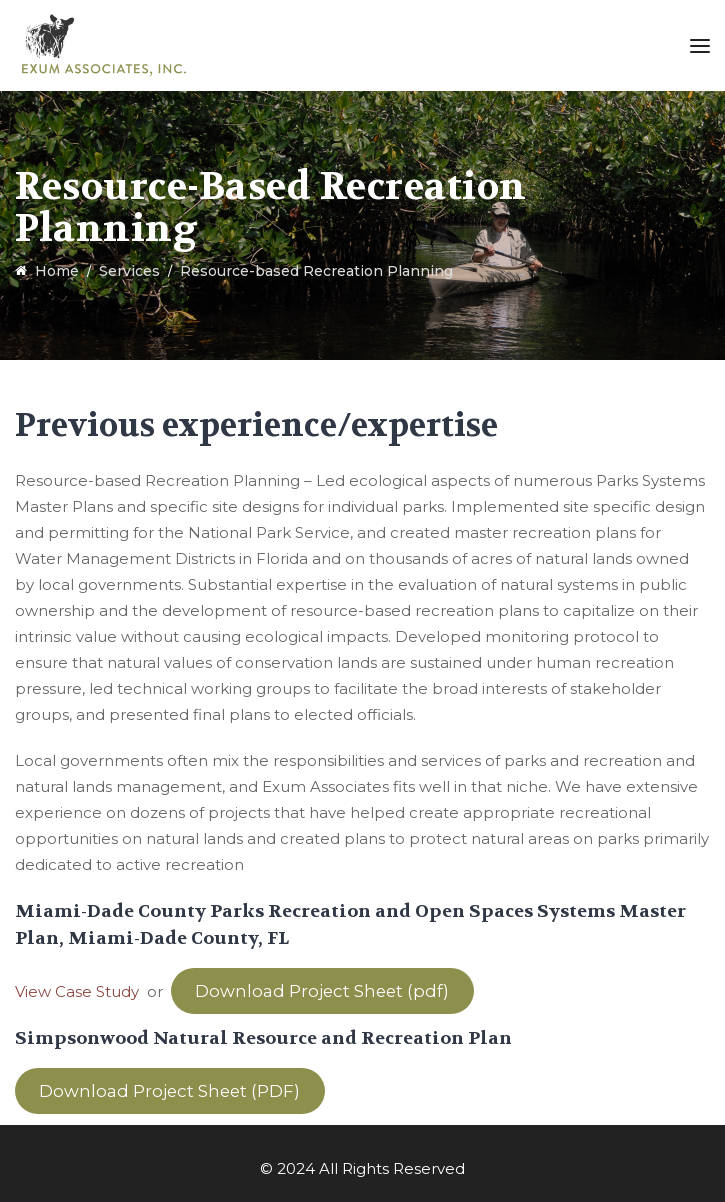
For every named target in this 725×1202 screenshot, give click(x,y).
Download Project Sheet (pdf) (322, 991)
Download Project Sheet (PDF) (169, 1091)
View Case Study (77, 991)
